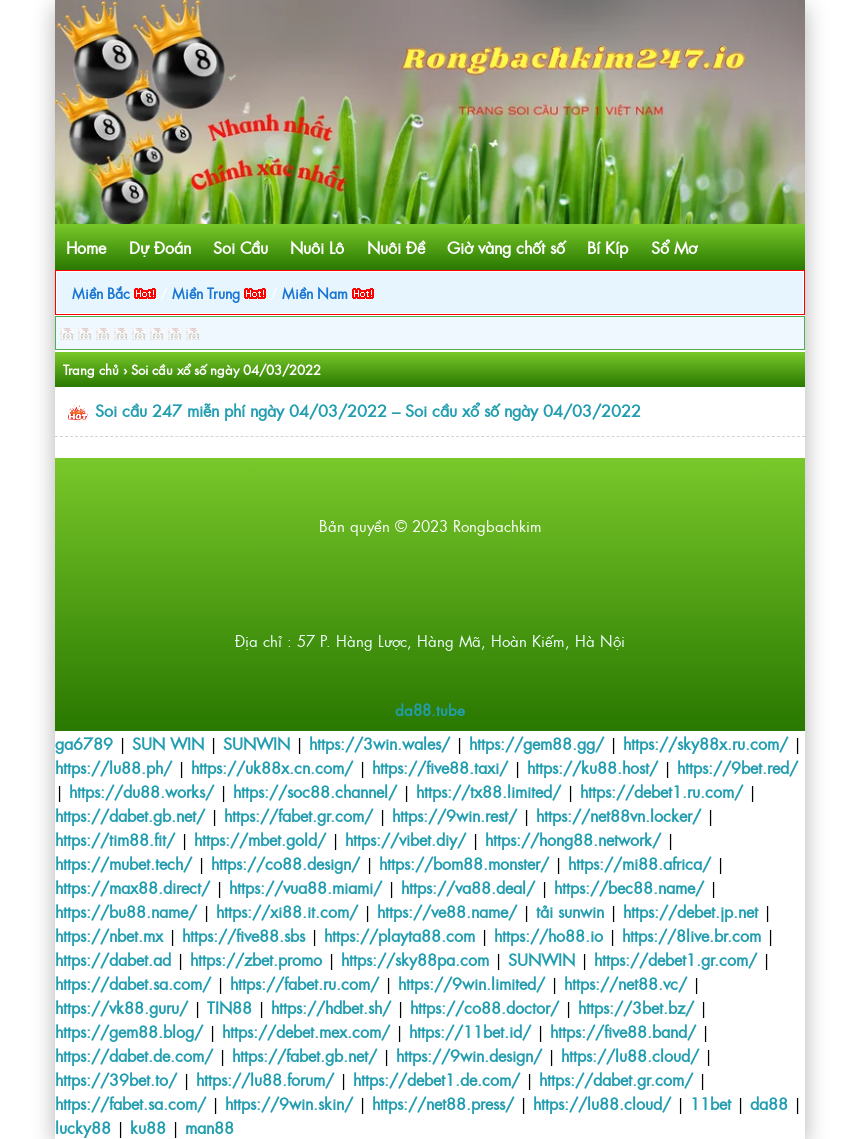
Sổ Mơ (674, 247)
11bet (710, 1103)
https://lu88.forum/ (265, 1079)
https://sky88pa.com (415, 959)
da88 (769, 1103)
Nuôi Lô (317, 247)
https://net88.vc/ (625, 983)
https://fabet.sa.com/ (130, 1103)
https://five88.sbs (243, 935)
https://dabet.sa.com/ (133, 983)
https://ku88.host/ (592, 767)
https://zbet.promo (256, 959)
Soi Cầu (240, 247)
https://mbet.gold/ (260, 839)
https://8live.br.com (691, 935)
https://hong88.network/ (573, 839)
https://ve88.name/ (447, 911)
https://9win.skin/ (289, 1103)
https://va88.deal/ (468, 887)
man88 (209, 1127)
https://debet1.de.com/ (436, 1079)
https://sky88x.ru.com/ (705, 743)
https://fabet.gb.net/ (304, 1055)
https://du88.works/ (141, 791)
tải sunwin (570, 911)
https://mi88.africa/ (639, 863)
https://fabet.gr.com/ (298, 815)
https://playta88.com (399, 935)
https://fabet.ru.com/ (304, 983)
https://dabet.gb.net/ (130, 815)
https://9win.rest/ (454, 815)
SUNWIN (256, 743)
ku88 (148, 1127)
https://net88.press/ (443, 1103)
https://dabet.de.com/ (134, 1055)
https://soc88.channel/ (315, 791)
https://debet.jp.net (690, 911)
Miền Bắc (114, 292)
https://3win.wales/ (379, 743)
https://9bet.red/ (737, 767)
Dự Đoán (160, 247)
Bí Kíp (607, 247)
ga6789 (84, 743)
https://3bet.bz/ (636, 1007)
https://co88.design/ (285, 863)
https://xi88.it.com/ (287, 911)
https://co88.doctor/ (484, 1007)
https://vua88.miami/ (305, 887)
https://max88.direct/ (132, 887)
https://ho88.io (548, 935)
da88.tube (430, 709)
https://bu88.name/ (126, 911)
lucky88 (83, 1127)
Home (86, 247)
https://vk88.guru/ (121, 1007)
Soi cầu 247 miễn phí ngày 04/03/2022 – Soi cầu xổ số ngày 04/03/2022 (368, 410)
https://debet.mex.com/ (306, 1031)
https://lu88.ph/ (113, 767)
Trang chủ (91, 369)
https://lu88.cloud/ (630, 1055)
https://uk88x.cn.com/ (272, 767)
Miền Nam (328, 292)
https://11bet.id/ (470, 1031)
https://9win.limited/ (471, 983)
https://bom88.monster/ (464, 863)
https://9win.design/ (469, 1055)
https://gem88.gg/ (536, 743)
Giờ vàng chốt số (506, 247)
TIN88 (229, 1007)
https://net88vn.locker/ (618, 815)
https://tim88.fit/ (115, 839)
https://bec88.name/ (629, 887)
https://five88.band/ (623, 1031)
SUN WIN (168, 743)
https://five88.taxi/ (440, 767)
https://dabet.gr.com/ (616, 1079)
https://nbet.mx (109, 935)
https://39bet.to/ (116, 1079)
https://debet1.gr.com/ (675, 959)
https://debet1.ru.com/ (661, 791)
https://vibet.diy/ (405, 839)
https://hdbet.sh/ (331, 1007)
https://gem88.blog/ (129, 1031)
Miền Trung (219, 292)
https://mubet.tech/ (123, 863)
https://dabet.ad (113, 959)
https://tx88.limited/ (488, 791)
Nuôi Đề (396, 247)
